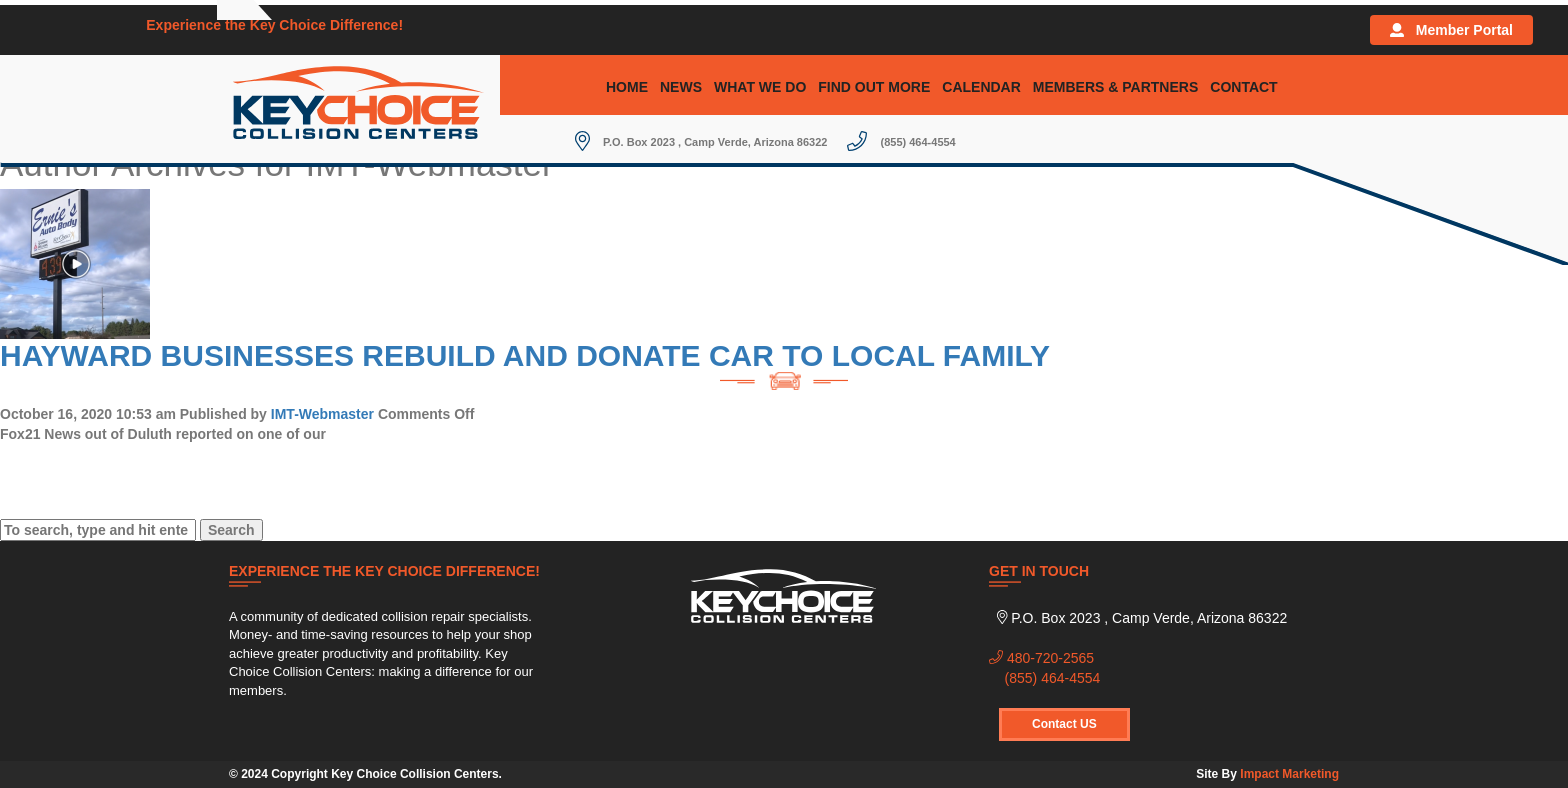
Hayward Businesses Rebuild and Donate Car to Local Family (525, 355)
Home (627, 87)
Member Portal (1451, 30)
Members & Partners (1115, 87)
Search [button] (231, 530)
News (681, 87)
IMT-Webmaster (322, 414)
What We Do (760, 87)
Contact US (1064, 724)
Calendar (981, 87)
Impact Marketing (1289, 774)
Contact (1243, 87)
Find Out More (874, 87)
